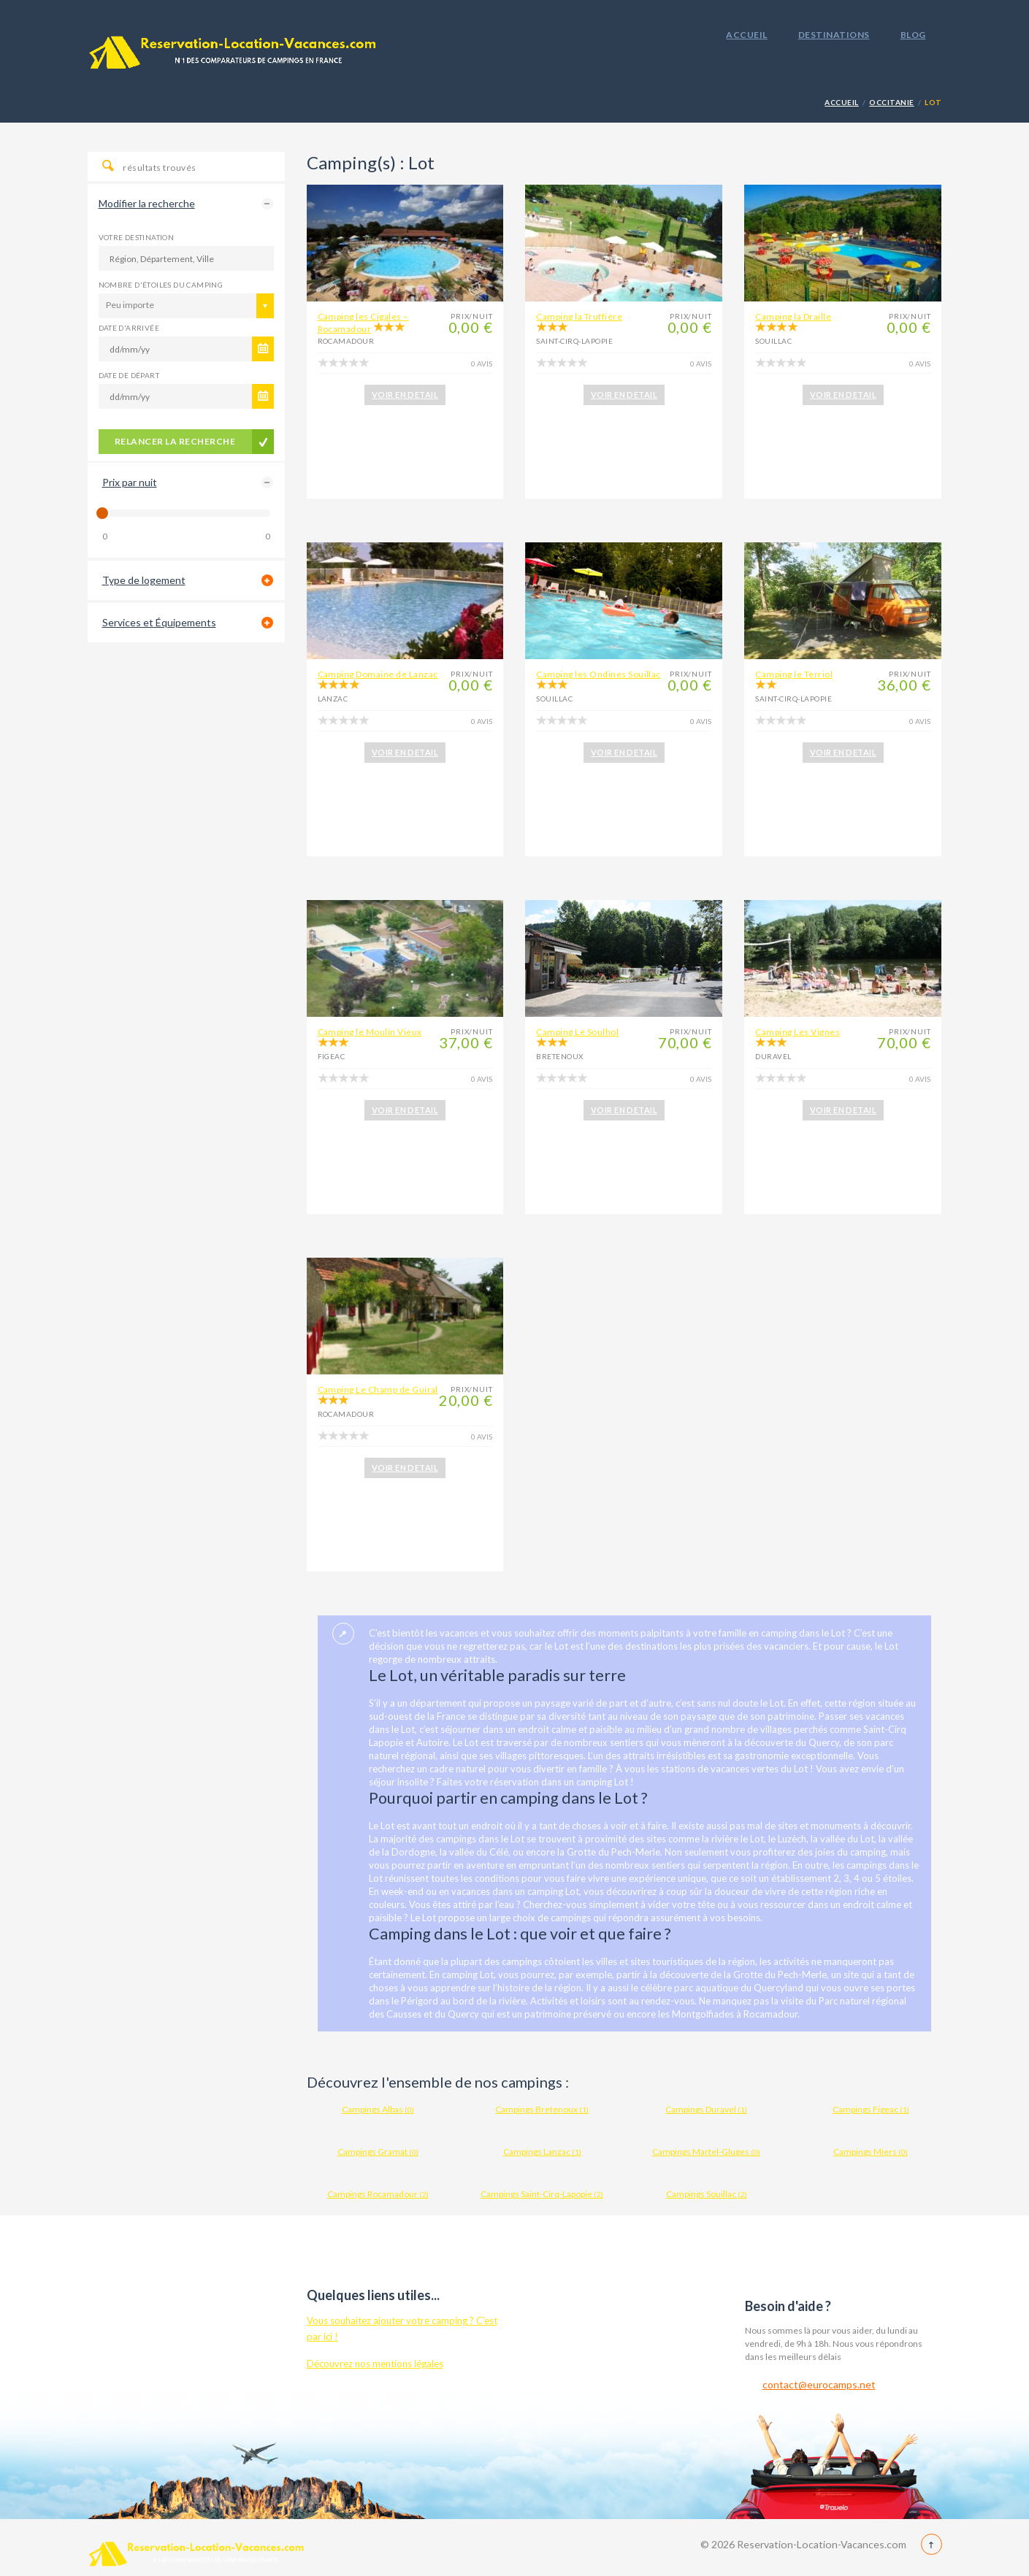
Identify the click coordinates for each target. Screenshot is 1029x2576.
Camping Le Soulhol (577, 1031)
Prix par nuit (129, 482)
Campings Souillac (706, 2193)
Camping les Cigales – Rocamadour (363, 322)
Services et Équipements (159, 622)
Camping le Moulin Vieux (370, 1031)
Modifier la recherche (147, 203)
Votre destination (137, 237)
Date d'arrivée (129, 327)
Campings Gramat (377, 2151)
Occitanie (891, 102)
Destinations (834, 34)
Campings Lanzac (542, 2151)
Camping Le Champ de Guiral (378, 1389)
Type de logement (143, 580)
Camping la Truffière (579, 316)
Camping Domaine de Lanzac (378, 674)
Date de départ (129, 375)
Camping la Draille (793, 316)
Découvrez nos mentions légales (375, 2363)
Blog (913, 34)
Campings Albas (378, 2109)
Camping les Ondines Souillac (598, 674)
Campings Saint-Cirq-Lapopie (542, 2193)
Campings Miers (870, 2151)
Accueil (746, 34)
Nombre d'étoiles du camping (161, 284)
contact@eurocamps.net (819, 2384)
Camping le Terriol (794, 674)
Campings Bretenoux (542, 2109)
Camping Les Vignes (797, 1031)
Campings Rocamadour (378, 2193)
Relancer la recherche (175, 441)
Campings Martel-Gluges (706, 2151)
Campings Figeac (871, 2109)
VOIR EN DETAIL (405, 394)
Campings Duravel (706, 2109)
